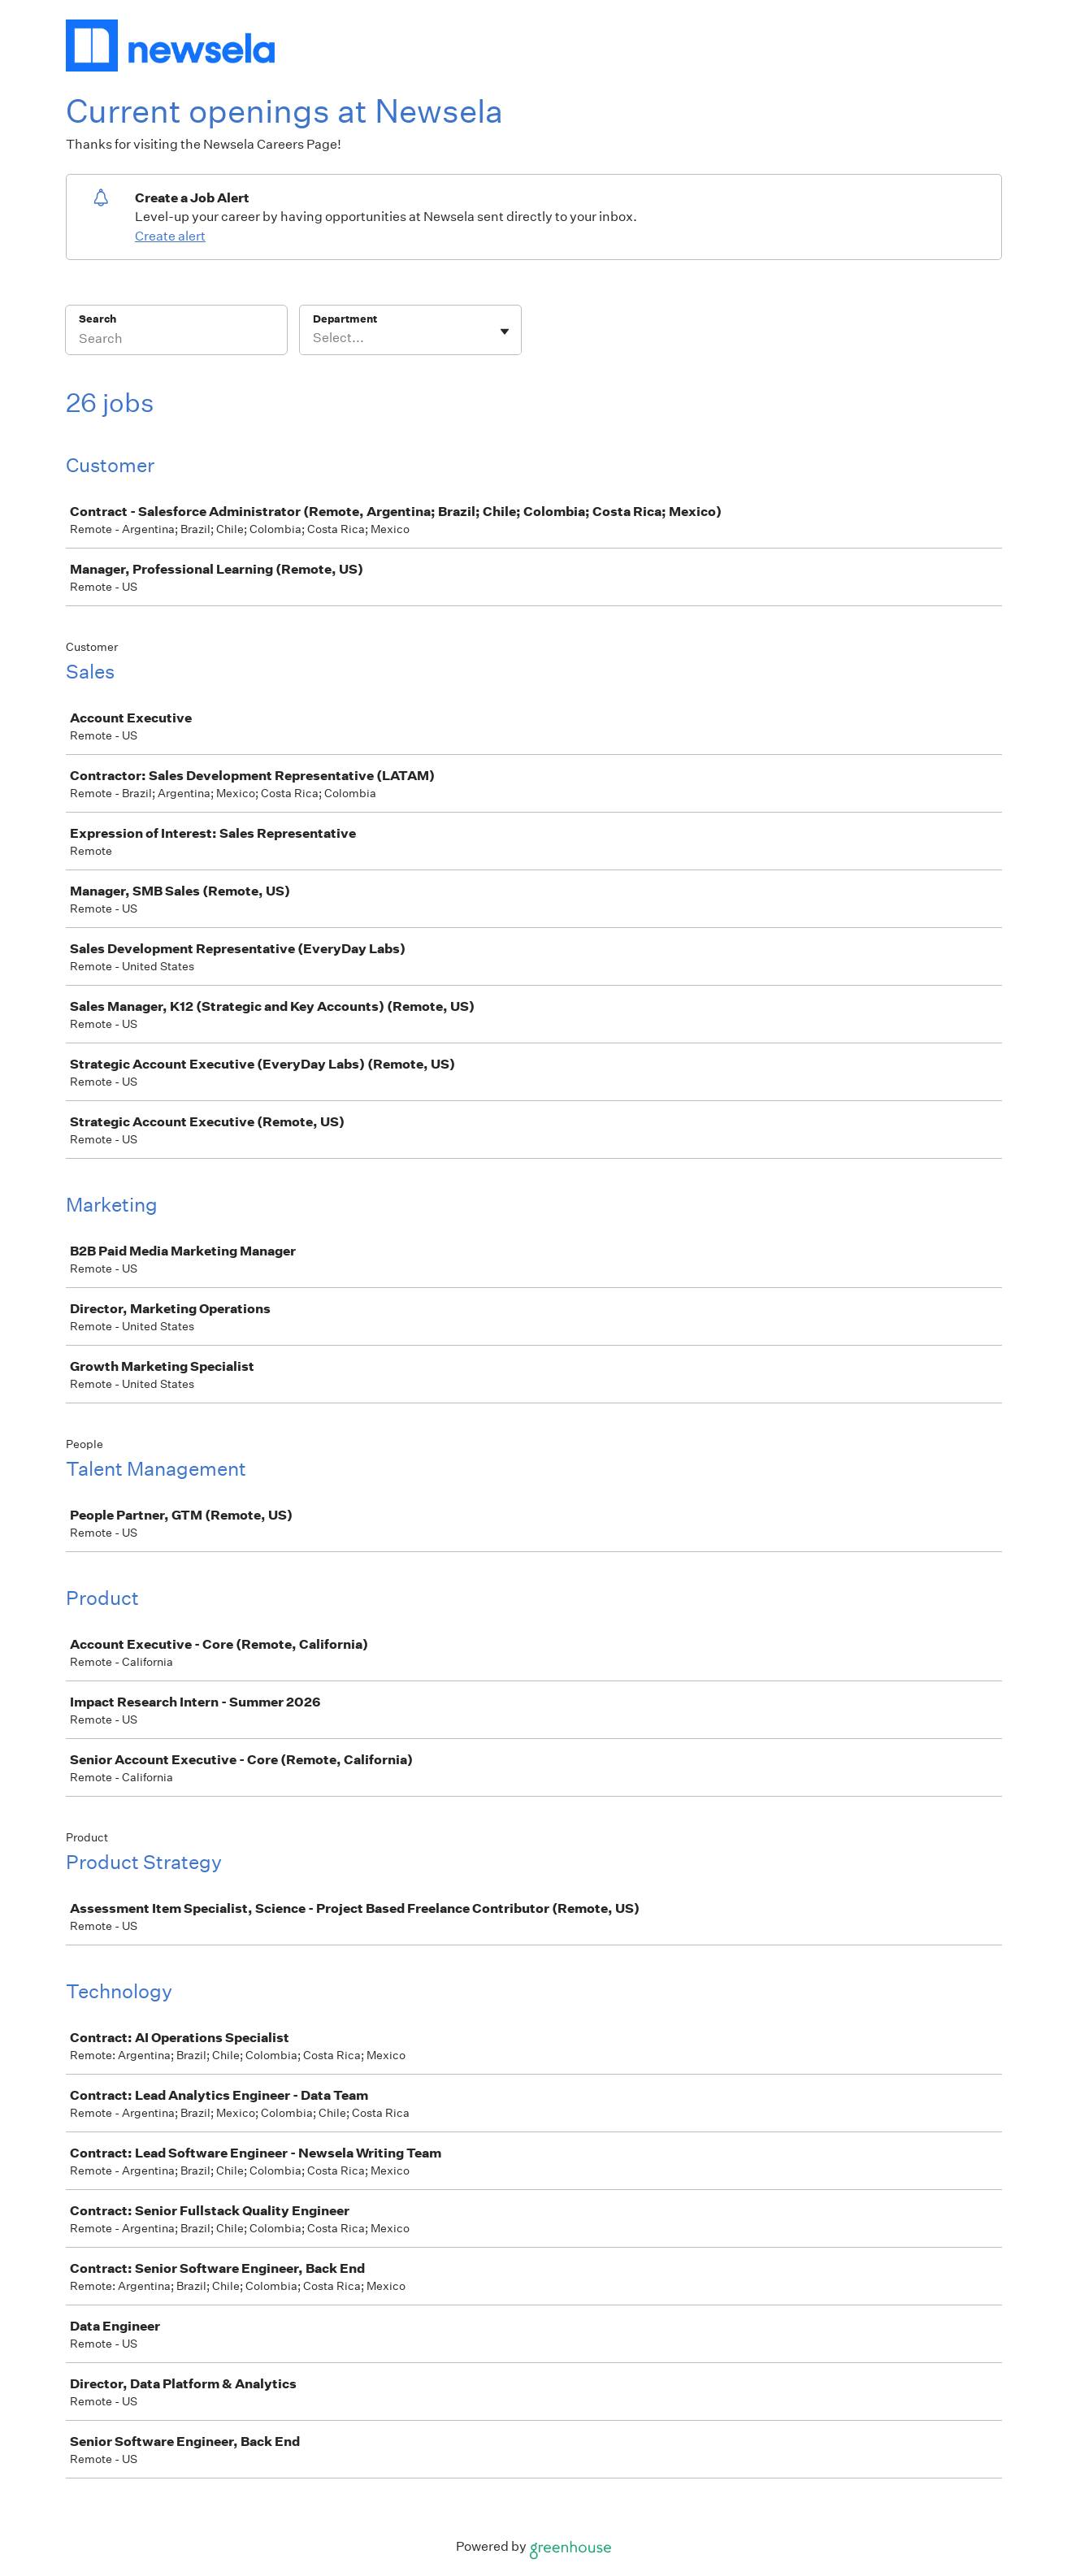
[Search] (176, 340)
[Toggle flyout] (504, 331)
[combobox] (314, 338)
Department (345, 319)
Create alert (170, 236)
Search (98, 319)
